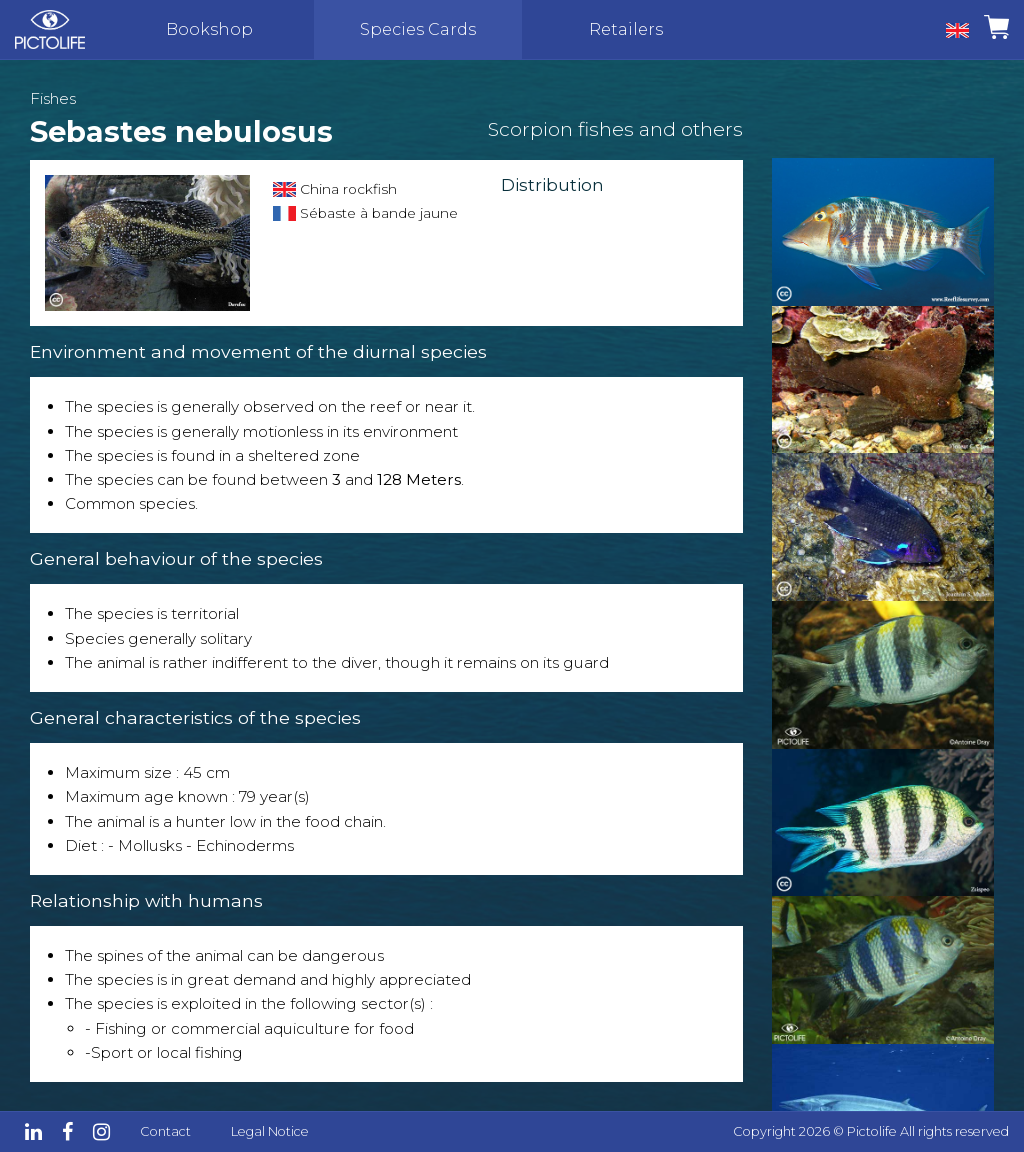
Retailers (626, 29)
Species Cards (418, 29)
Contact (165, 1131)
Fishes (53, 98)
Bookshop (209, 29)
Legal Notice (270, 1131)
